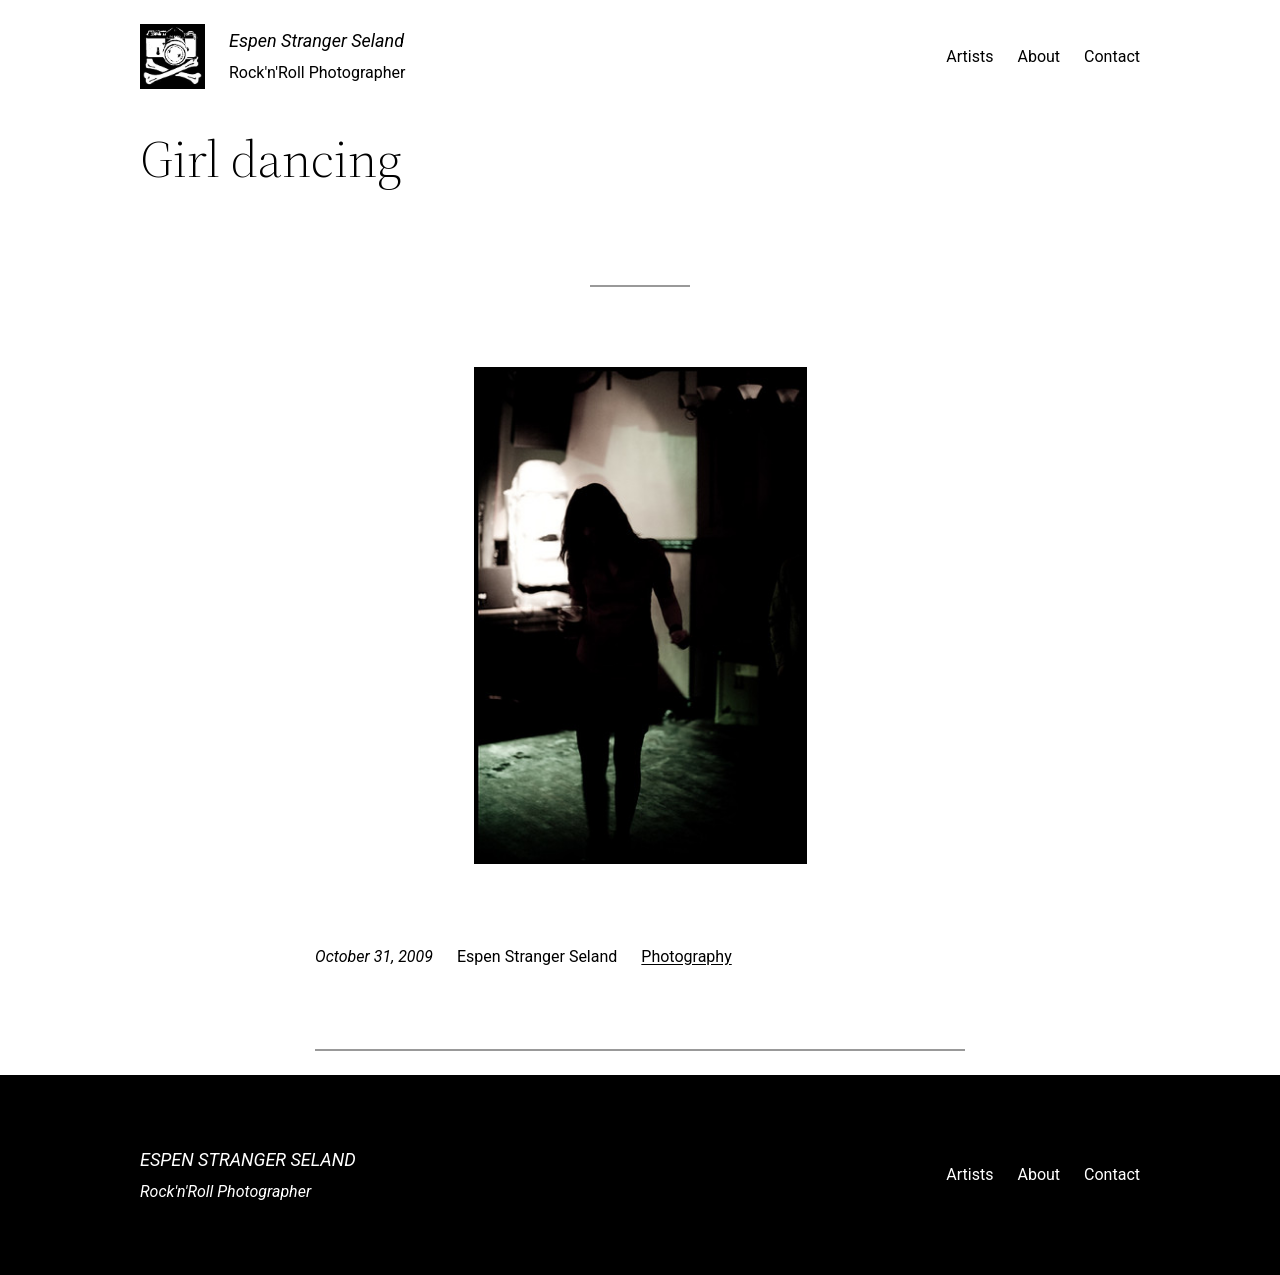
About (1038, 56)
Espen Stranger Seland (316, 40)
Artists (969, 56)
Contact (1112, 56)
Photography (686, 956)
